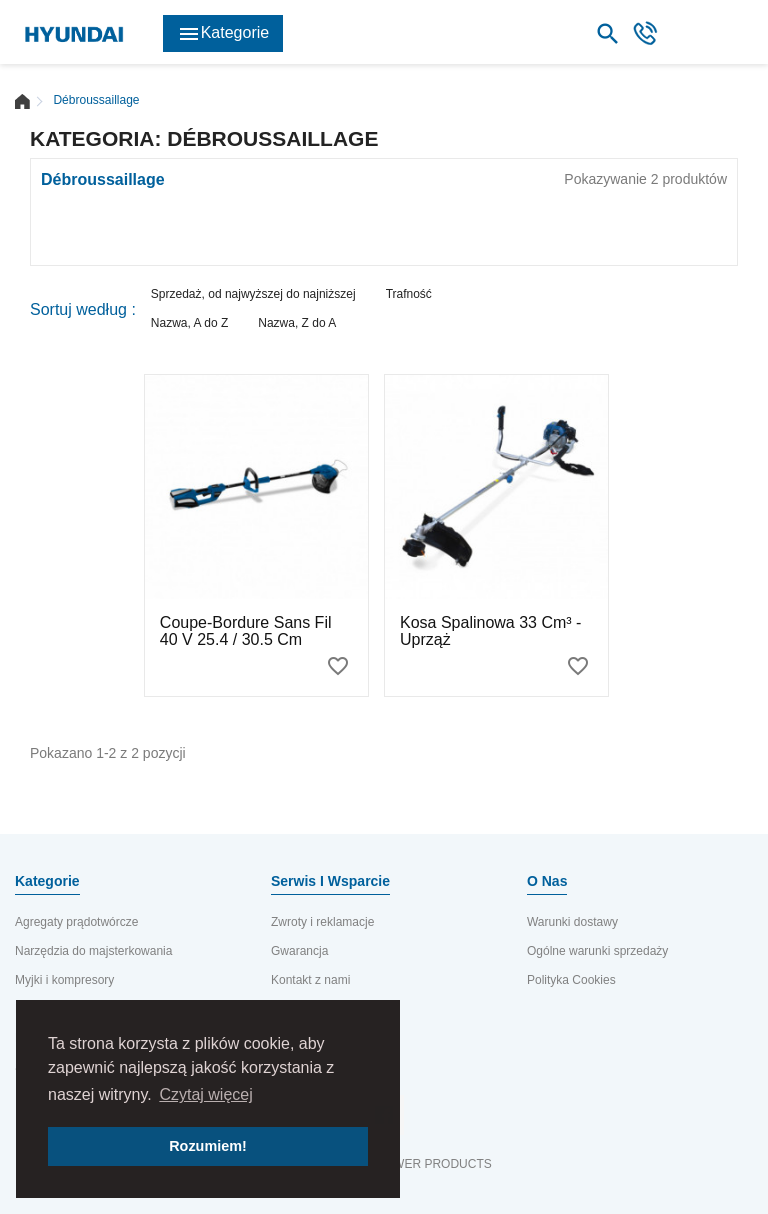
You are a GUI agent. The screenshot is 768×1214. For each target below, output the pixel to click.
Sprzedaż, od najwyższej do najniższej (253, 294)
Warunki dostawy (572, 922)
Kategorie (223, 34)
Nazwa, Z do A (297, 323)
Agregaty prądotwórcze (76, 922)
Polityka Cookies (571, 980)
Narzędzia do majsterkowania (93, 951)
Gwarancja (299, 951)
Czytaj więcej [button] (205, 1094)
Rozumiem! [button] (208, 1146)
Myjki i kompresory (64, 980)
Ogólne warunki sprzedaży (597, 951)
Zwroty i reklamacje (322, 922)
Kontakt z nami (310, 980)
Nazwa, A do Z (189, 323)
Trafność (409, 294)
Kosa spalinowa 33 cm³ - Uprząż (490, 631)
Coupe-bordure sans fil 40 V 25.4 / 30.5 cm (246, 631)
